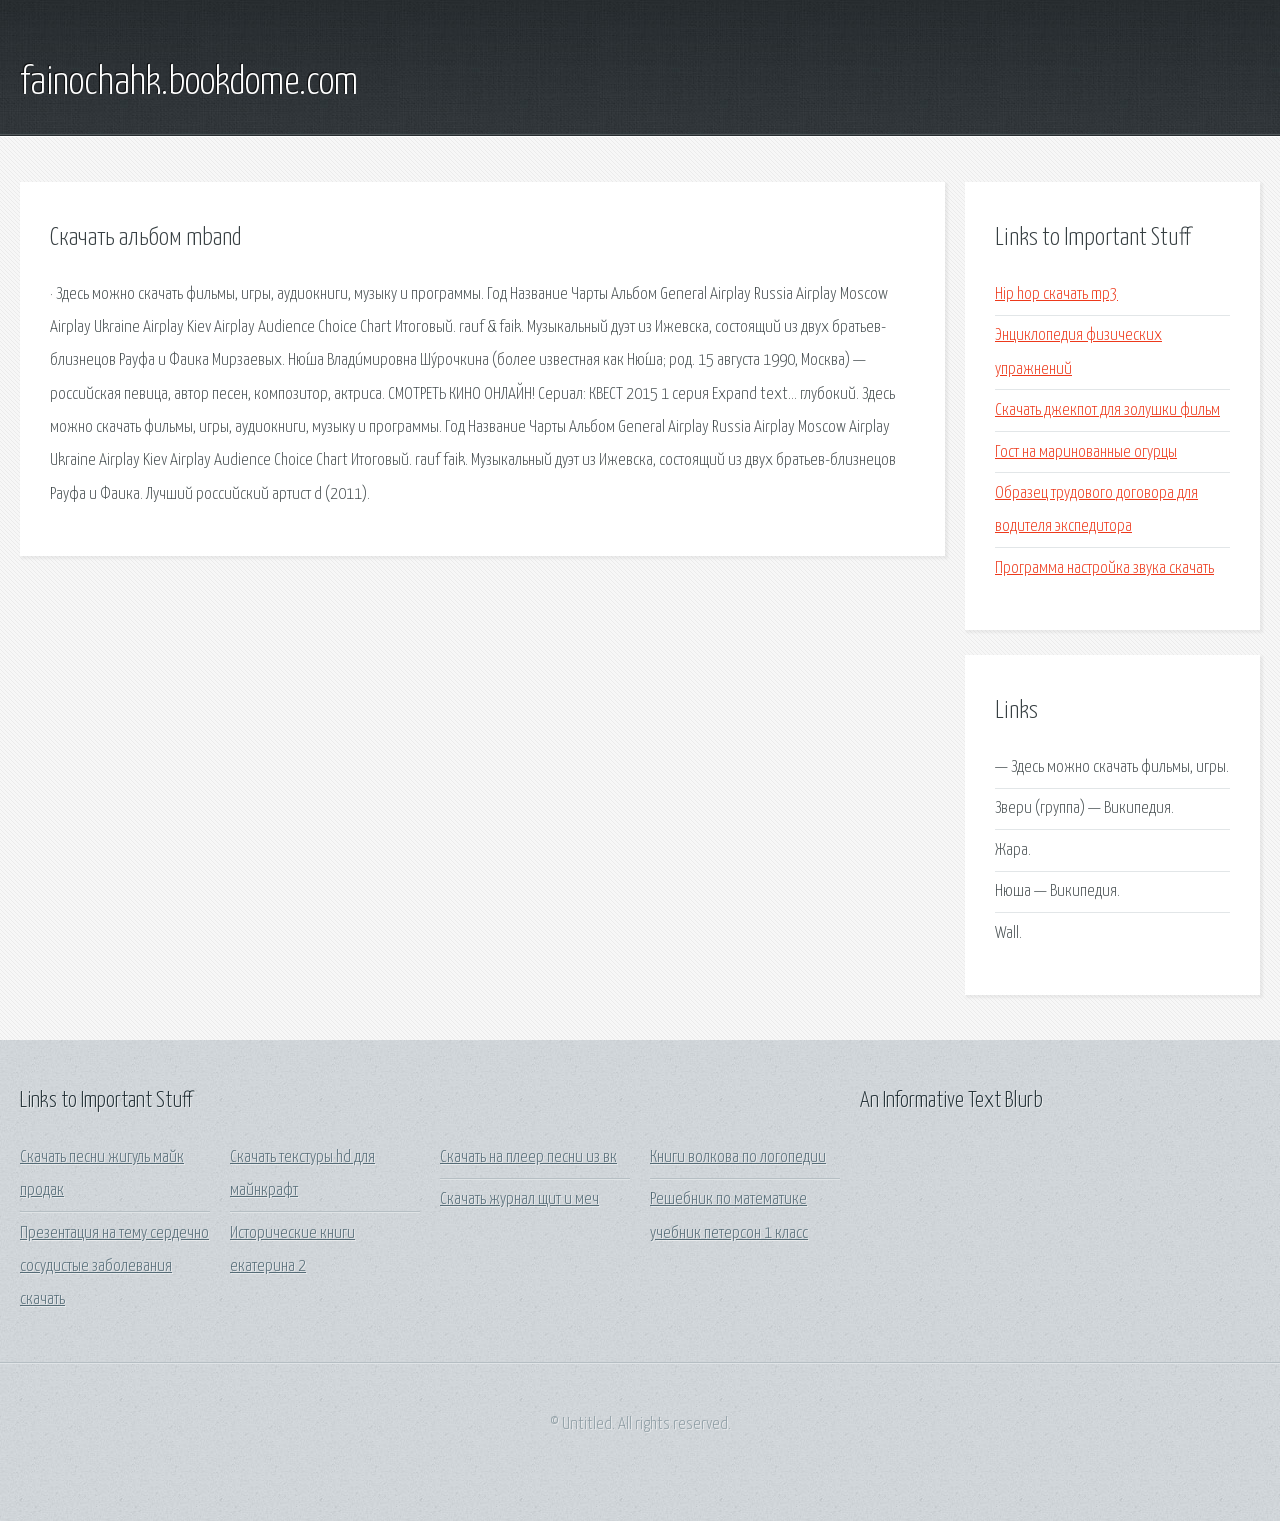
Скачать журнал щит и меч (519, 1199)
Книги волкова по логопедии (738, 1157)
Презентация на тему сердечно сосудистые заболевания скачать (114, 1267)
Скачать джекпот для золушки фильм (1107, 410)
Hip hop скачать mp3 (1056, 294)
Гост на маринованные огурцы (1086, 452)
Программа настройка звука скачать (1104, 568)
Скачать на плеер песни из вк (528, 1157)
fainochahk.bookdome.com (189, 83)
